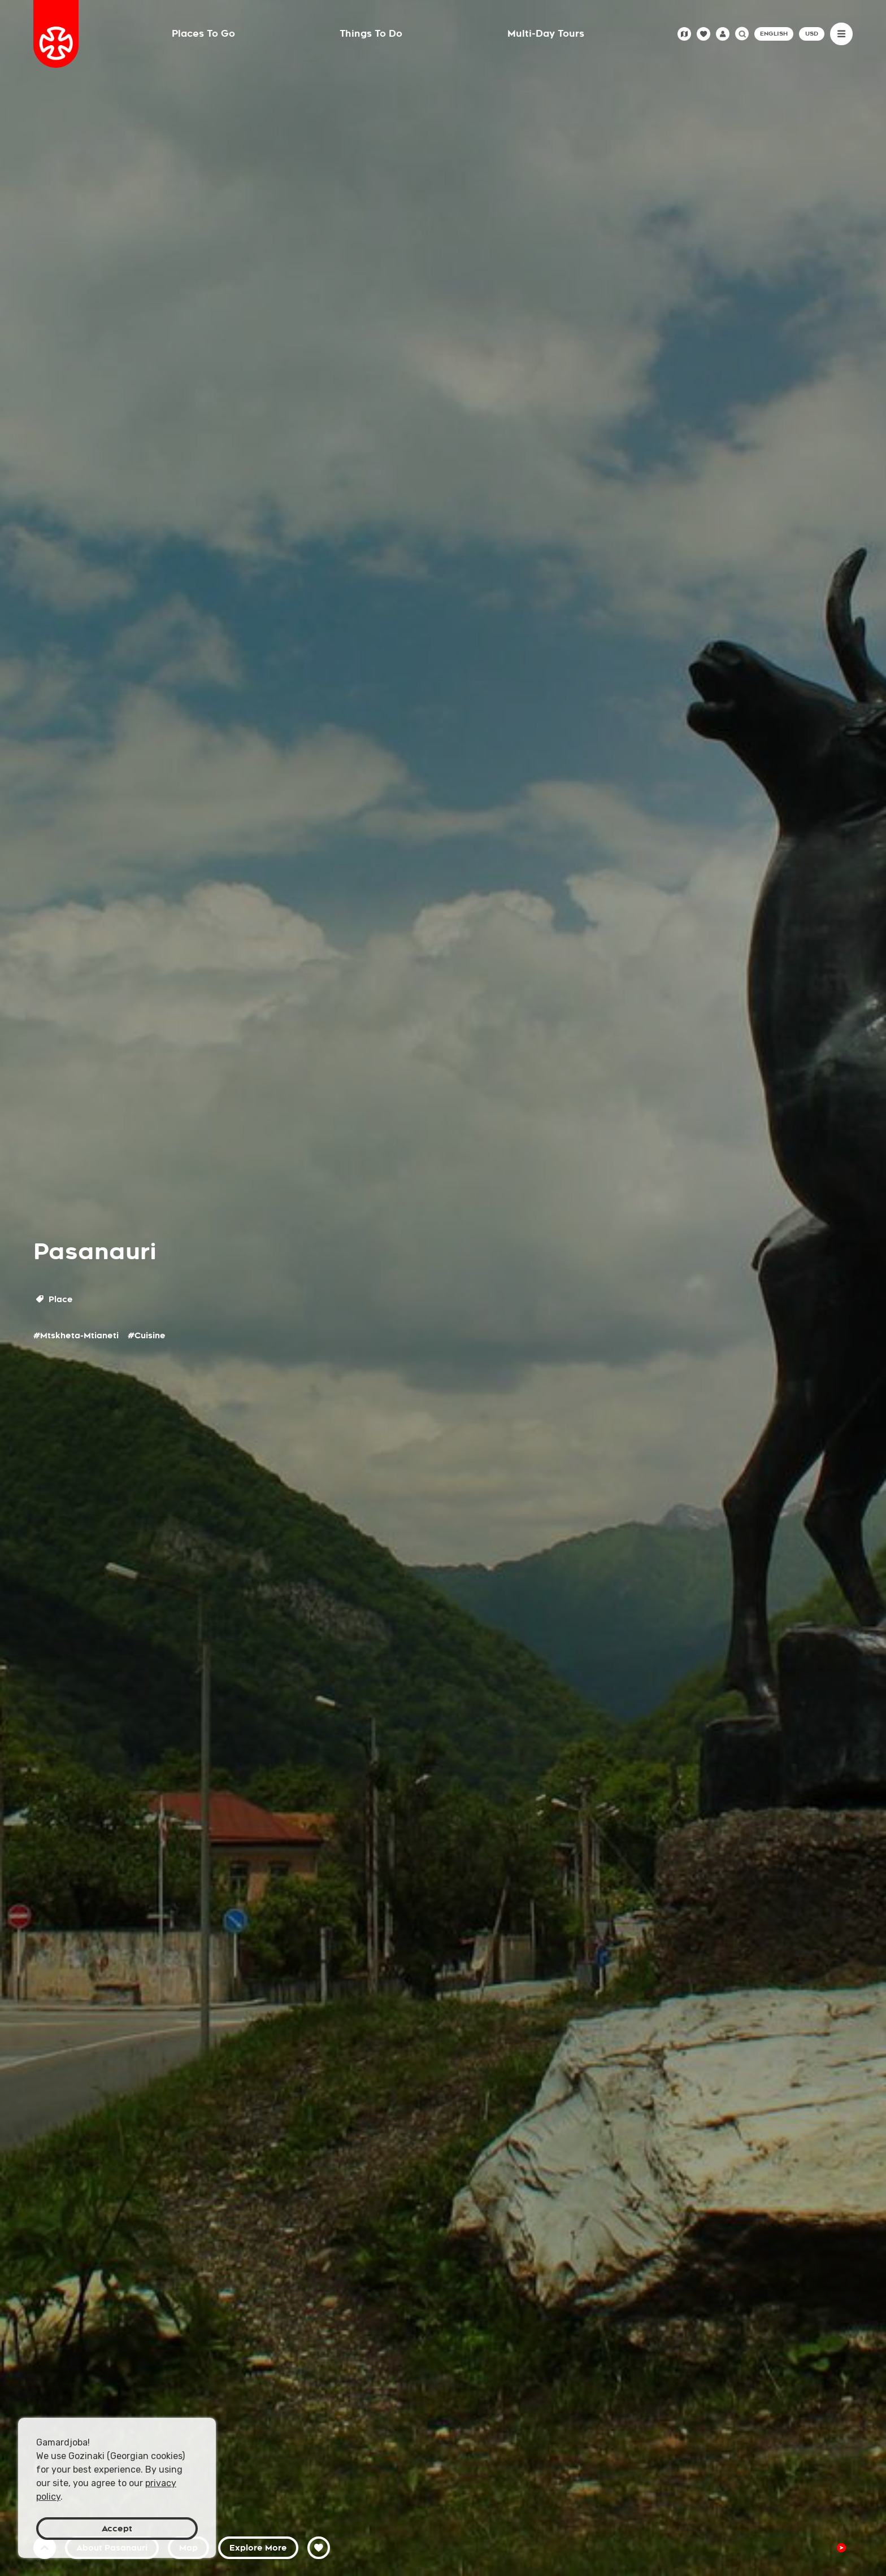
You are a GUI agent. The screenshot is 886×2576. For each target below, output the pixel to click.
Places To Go (203, 34)
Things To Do (371, 34)
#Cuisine (147, 1335)
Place (54, 1299)
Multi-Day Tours (545, 34)
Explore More (258, 2547)
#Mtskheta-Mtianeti (76, 1335)
